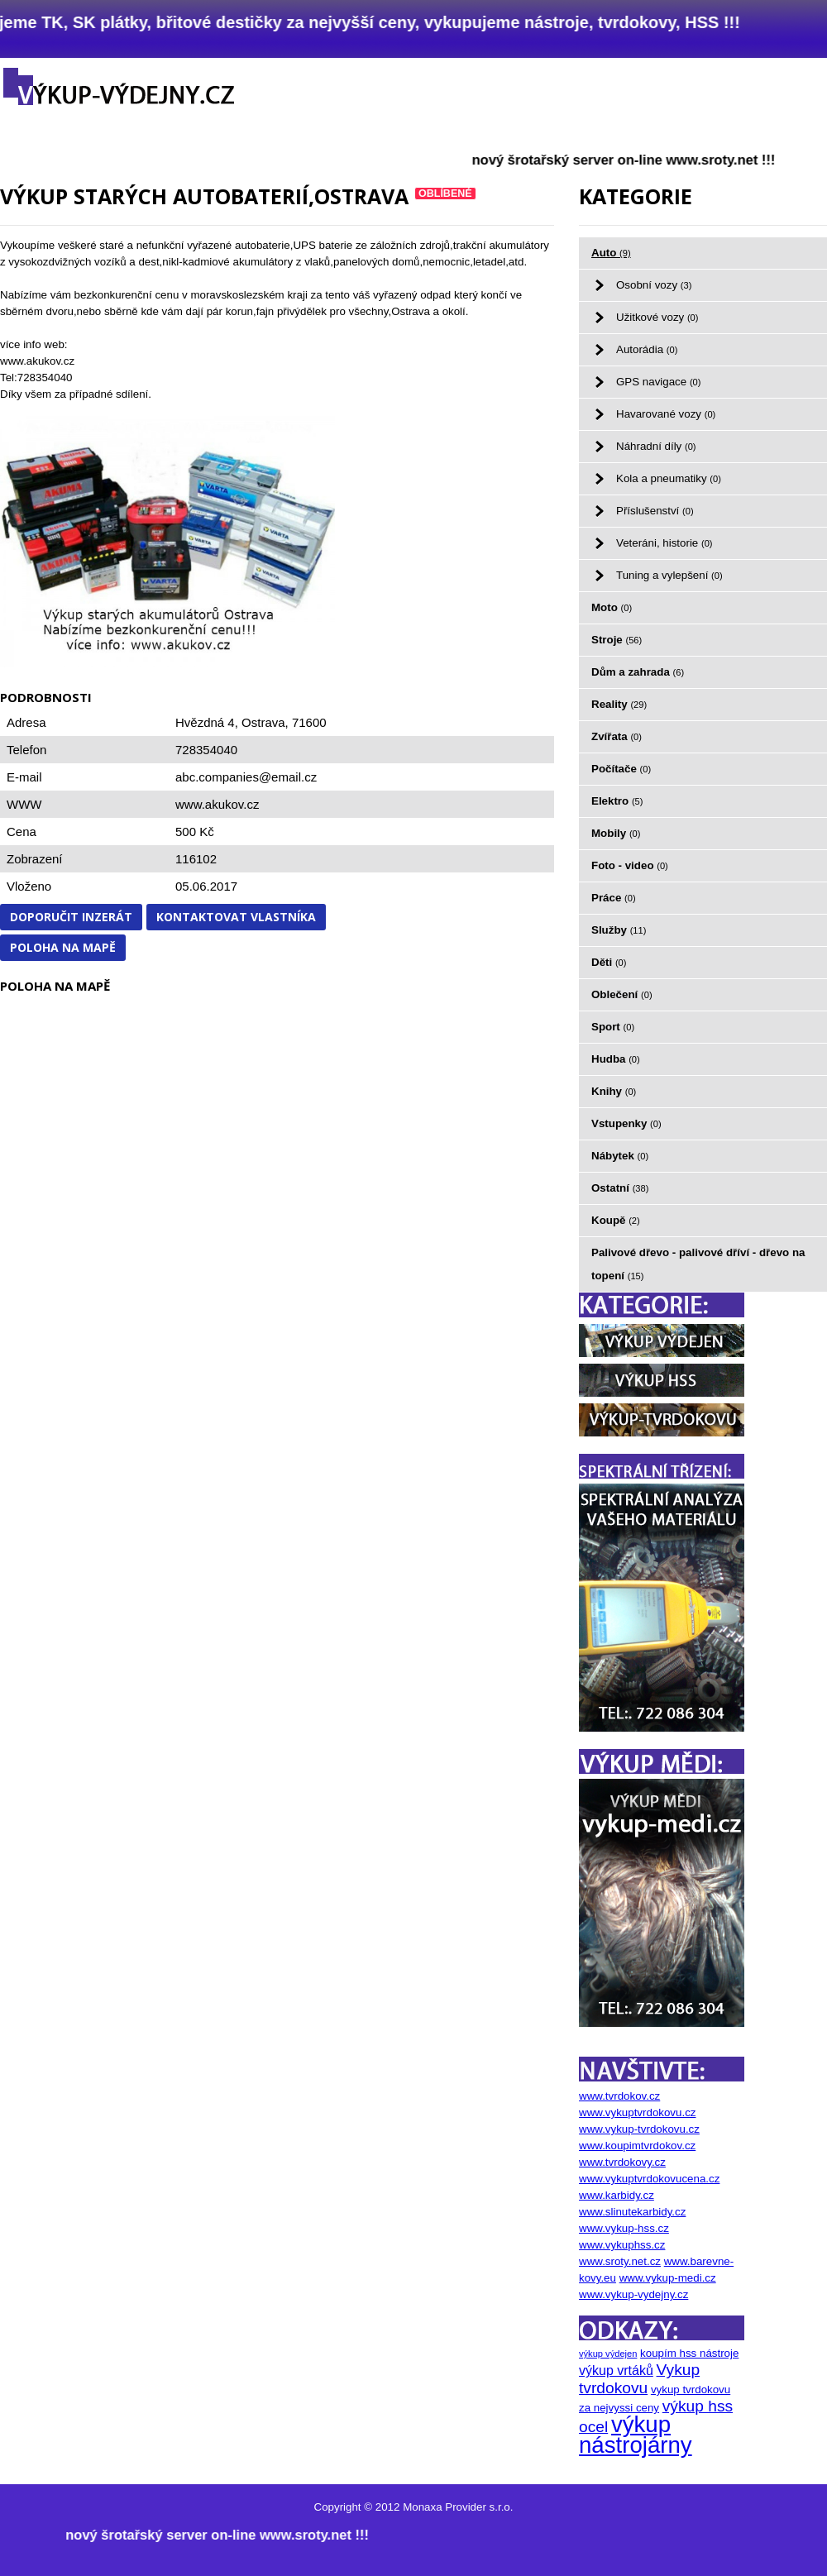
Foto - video (629, 865)
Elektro (617, 801)
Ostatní (619, 1188)
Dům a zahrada (637, 672)
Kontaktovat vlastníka (236, 917)
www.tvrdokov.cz (619, 2096)
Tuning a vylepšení (669, 575)
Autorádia (646, 349)
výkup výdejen (608, 2354)
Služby (618, 930)
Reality (619, 704)
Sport (612, 1026)
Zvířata (616, 736)
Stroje (616, 639)
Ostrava (263, 722)
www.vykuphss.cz (622, 2245)
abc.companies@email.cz (246, 777)
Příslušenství (655, 510)
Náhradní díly (656, 446)
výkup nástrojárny (635, 2434)
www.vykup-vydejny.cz (633, 2294)
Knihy (613, 1091)
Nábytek (619, 1155)
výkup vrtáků (616, 2370)
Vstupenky (626, 1123)
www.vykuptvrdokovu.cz (637, 2112)
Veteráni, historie (664, 543)
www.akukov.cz (217, 804)
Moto (611, 607)
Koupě (615, 1220)
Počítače (621, 768)
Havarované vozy (665, 414)
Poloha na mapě (63, 947)
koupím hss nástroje (689, 2353)
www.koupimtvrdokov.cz (637, 2145)
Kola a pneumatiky (668, 478)
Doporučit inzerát (71, 917)
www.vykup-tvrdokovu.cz (639, 2129)
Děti (608, 962)
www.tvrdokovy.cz (622, 2162)
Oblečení (622, 994)
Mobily (616, 833)
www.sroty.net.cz (620, 2261)
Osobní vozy (653, 285)
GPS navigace (658, 381)
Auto (611, 252)
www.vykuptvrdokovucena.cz (649, 2178)
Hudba (615, 1059)
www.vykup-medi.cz (667, 2278)
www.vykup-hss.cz (624, 2228)
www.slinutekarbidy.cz (632, 2212)
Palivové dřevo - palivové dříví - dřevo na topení (698, 1264)
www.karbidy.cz (616, 2195)
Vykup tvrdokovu (639, 2379)
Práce (613, 897)
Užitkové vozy (657, 317)
